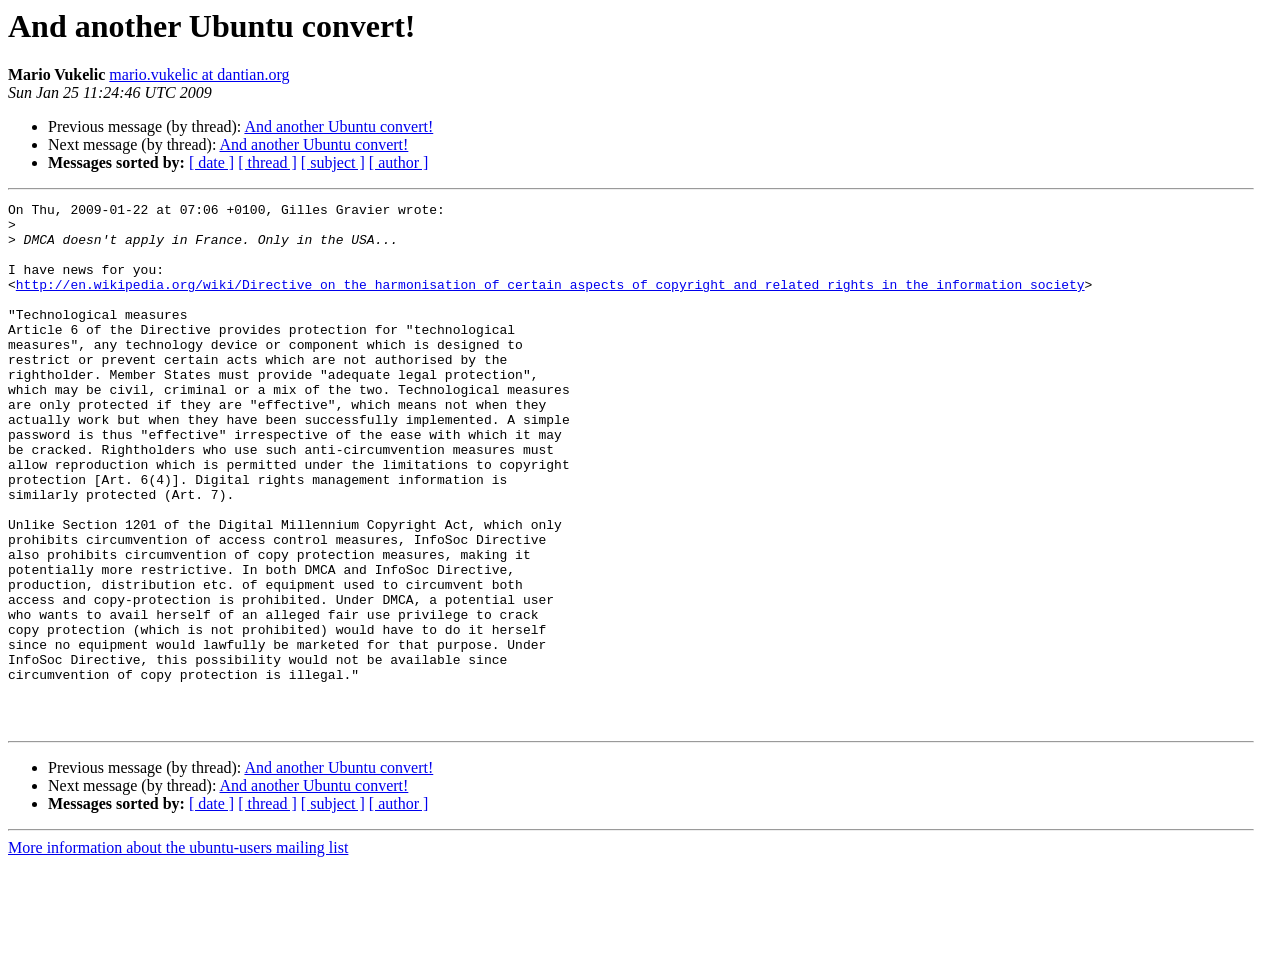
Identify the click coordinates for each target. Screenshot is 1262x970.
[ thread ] (267, 162)
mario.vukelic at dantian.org (199, 74)
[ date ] (211, 162)
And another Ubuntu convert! (338, 126)
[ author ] (399, 162)
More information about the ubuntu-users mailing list (178, 952)
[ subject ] (333, 162)
